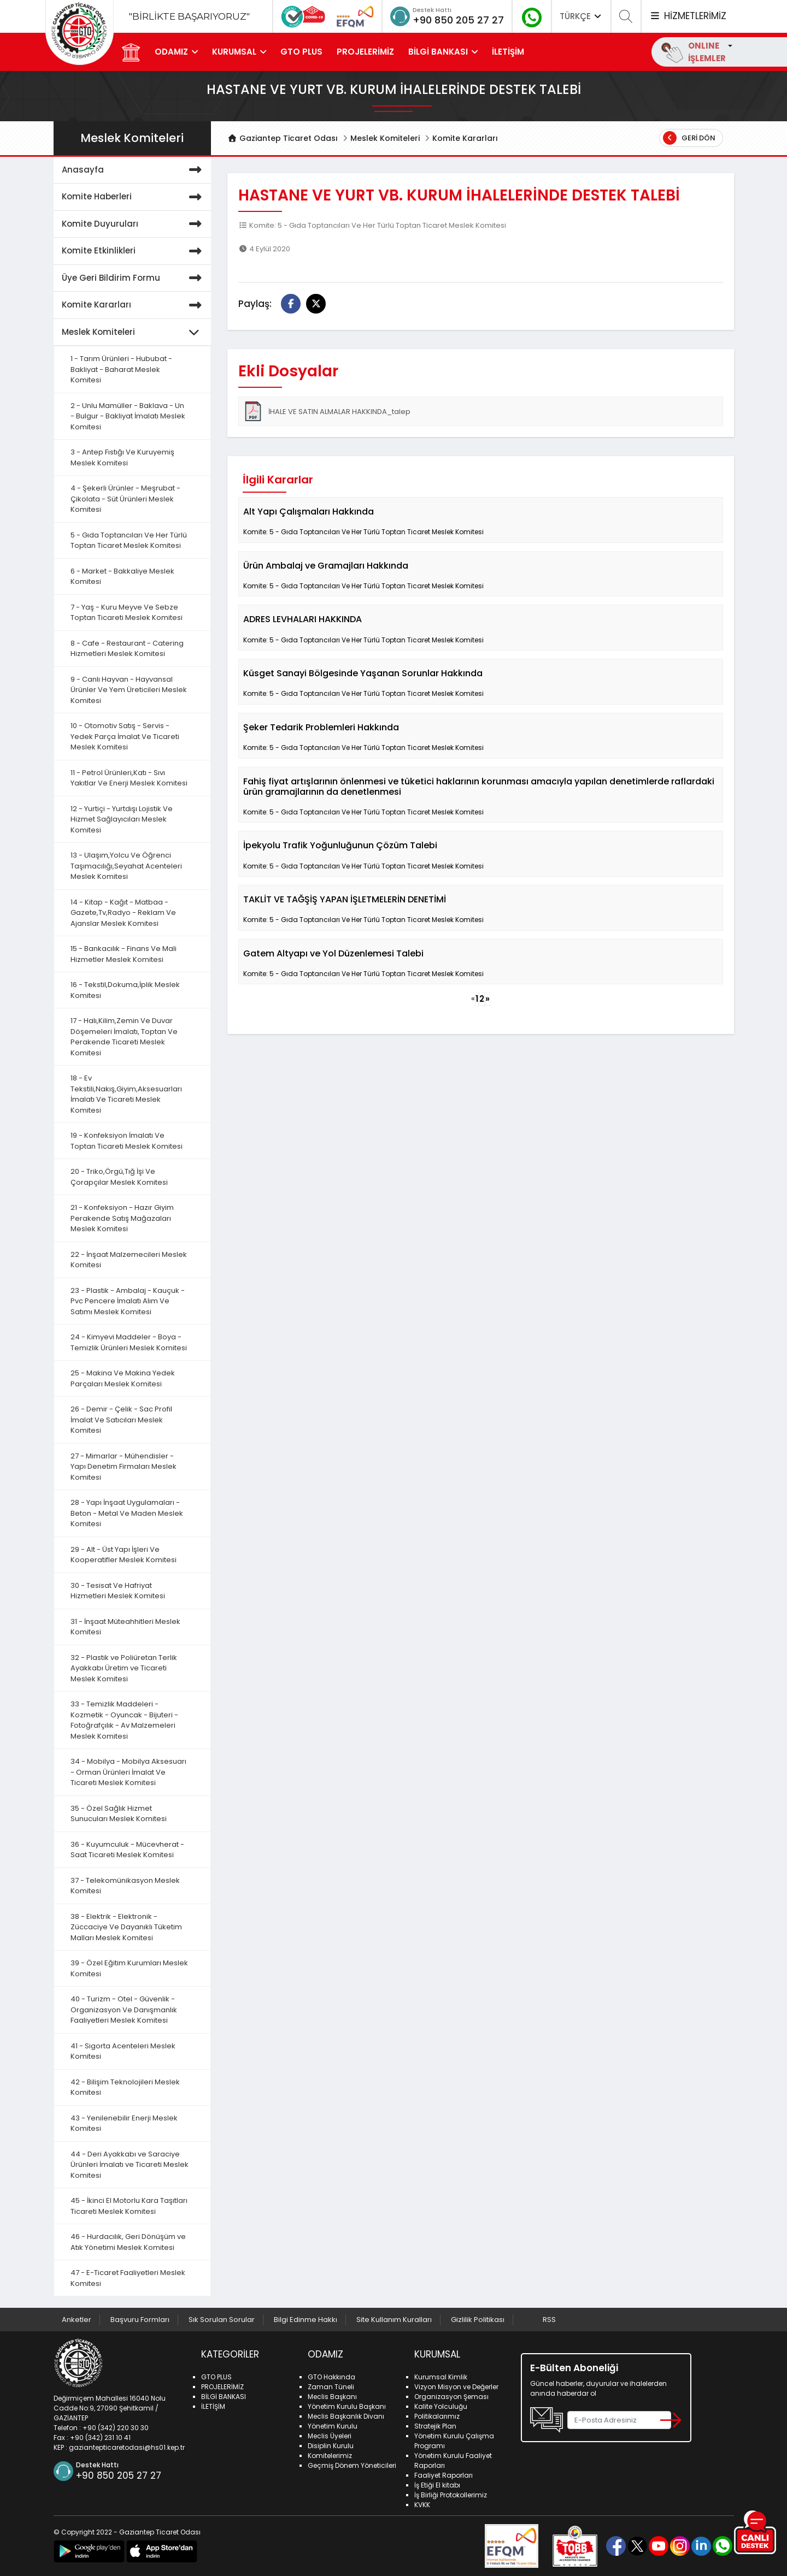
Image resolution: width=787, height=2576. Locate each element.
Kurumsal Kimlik (440, 2377)
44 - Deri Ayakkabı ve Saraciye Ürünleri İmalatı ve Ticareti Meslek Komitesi (130, 2165)
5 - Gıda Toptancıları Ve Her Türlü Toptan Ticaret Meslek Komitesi (129, 540)
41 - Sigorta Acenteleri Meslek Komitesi (123, 2051)
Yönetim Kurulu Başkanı (347, 2406)
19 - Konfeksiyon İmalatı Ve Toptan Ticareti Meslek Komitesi (127, 1140)
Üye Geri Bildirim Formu (134, 278)
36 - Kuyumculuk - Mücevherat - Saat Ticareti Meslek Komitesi (127, 1849)
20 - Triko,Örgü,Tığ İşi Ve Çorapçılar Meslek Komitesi (119, 1176)
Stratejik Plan (435, 2426)
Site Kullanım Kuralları (394, 2319)
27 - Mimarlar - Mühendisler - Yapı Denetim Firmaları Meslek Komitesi (124, 1466)
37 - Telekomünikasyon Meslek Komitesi (125, 1885)
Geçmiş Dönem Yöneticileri (352, 2465)
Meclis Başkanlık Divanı (346, 2416)
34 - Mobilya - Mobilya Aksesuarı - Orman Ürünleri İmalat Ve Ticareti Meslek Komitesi (128, 1772)
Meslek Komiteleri (385, 138)
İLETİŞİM (508, 51)
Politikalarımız (437, 2416)
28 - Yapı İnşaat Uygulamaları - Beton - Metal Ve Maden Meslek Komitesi (127, 1513)
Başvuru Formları (139, 2319)
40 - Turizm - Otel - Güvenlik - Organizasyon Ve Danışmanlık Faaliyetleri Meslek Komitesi (124, 2009)
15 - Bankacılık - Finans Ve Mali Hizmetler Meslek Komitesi (124, 954)
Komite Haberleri (134, 197)
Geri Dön (689, 138)
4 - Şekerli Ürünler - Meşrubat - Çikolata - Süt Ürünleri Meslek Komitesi (125, 499)
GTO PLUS (301, 51)
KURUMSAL (234, 51)
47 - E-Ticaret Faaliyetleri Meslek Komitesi (128, 2278)
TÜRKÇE (581, 16)
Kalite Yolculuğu (440, 2406)
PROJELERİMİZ (365, 51)
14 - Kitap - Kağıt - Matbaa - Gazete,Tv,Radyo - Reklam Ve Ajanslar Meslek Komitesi (123, 913)
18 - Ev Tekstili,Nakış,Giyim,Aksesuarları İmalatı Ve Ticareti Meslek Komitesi (126, 1094)
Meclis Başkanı (332, 2396)
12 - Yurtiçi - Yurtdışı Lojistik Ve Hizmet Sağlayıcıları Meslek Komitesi (122, 819)
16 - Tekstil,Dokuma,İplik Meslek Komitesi (125, 990)
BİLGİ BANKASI (438, 51)
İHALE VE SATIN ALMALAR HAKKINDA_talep (326, 411)
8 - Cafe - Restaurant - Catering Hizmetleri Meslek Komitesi (127, 648)
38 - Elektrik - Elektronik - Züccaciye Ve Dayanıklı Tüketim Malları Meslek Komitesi (126, 1927)
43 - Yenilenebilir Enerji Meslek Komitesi (124, 2123)
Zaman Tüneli (331, 2386)
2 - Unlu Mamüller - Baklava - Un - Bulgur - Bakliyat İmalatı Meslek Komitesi (128, 416)
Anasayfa (134, 170)
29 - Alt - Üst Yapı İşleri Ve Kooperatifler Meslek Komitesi (124, 1554)
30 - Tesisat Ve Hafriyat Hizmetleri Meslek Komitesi (118, 1591)
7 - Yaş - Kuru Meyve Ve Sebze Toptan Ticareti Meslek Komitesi (127, 612)
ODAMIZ (171, 51)
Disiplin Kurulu (331, 2445)
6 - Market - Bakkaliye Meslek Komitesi (122, 576)
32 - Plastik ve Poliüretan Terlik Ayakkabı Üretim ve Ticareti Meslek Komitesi (124, 1668)
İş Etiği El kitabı (437, 2485)
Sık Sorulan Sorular (222, 2319)
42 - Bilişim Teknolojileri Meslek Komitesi (125, 2087)
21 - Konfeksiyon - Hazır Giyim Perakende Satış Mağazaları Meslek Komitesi (122, 1218)
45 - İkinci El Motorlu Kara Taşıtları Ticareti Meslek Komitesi (129, 2206)
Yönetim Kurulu (332, 2426)
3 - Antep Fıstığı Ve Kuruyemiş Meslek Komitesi (122, 457)
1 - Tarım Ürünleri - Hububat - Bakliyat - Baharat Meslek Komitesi (121, 369)
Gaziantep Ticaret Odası (282, 138)
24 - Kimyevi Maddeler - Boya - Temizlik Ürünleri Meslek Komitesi (129, 1342)
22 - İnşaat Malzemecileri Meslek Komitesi (129, 1260)
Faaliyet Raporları (443, 2475)
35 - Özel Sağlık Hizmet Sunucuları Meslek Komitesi (119, 1813)
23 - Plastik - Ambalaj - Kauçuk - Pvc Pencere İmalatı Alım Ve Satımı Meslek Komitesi (128, 1301)
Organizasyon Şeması (451, 2396)
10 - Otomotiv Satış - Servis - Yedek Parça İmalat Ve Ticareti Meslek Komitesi (125, 736)
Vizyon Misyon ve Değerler (456, 2386)
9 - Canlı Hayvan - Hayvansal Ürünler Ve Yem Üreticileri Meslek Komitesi (129, 690)
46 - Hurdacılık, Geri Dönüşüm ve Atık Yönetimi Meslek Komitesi (128, 2242)
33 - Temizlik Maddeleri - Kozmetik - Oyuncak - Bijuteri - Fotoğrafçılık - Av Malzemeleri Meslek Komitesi (124, 1720)
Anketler (76, 2319)
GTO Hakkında (331, 2377)
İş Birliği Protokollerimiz (450, 2495)
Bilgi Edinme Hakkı (305, 2319)
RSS (549, 2319)
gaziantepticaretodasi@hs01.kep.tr (127, 2447)
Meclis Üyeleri (329, 2436)
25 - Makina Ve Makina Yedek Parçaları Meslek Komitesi (123, 1378)
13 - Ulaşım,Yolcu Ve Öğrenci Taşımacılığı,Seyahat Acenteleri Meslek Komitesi (126, 866)
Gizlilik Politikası (477, 2319)
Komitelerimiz (330, 2455)
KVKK (422, 2504)
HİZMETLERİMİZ (687, 15)
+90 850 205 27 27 (458, 20)
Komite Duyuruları (134, 224)
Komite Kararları (465, 138)
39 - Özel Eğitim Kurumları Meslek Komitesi (129, 1968)
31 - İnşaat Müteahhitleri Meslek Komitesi (125, 1627)
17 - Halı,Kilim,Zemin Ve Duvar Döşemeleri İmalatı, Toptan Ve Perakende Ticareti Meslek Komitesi (124, 1036)
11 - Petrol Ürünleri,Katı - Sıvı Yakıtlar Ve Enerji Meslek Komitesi (129, 778)
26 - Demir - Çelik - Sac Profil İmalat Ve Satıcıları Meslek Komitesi (121, 1419)
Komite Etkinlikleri (134, 251)
